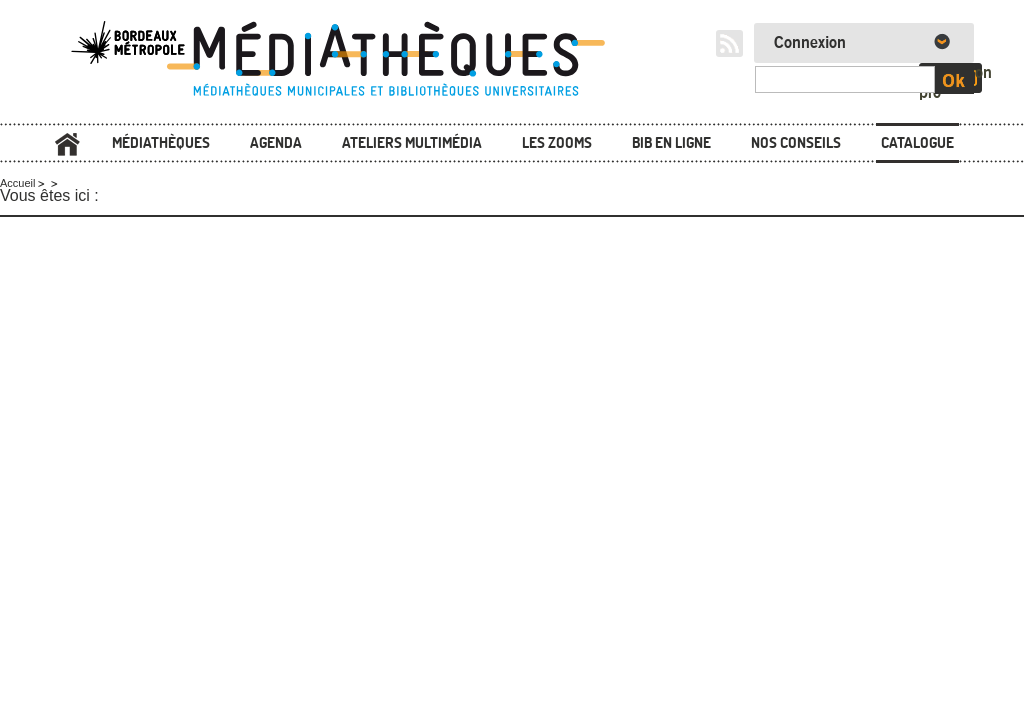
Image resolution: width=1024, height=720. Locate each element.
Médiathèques (161, 142)
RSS (729, 43)
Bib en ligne (671, 142)
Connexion (810, 43)
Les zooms (557, 142)
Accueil (67, 144)
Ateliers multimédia (412, 142)
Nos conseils (796, 142)
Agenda (276, 142)
